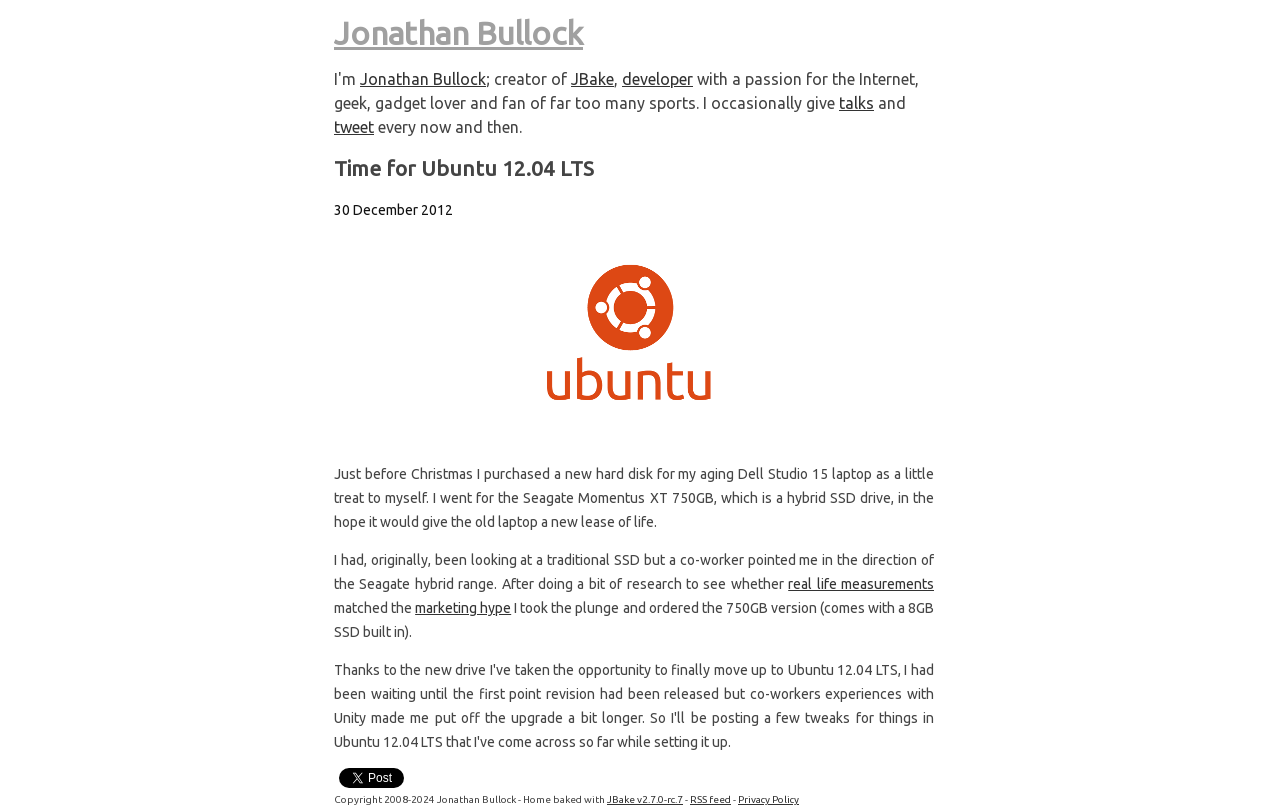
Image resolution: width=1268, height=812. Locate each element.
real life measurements (861, 584)
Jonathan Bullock (458, 33)
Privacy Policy (768, 799)
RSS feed (710, 799)
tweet (354, 127)
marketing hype (463, 608)
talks (856, 103)
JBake (592, 79)
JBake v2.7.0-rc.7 (645, 799)
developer (657, 79)
